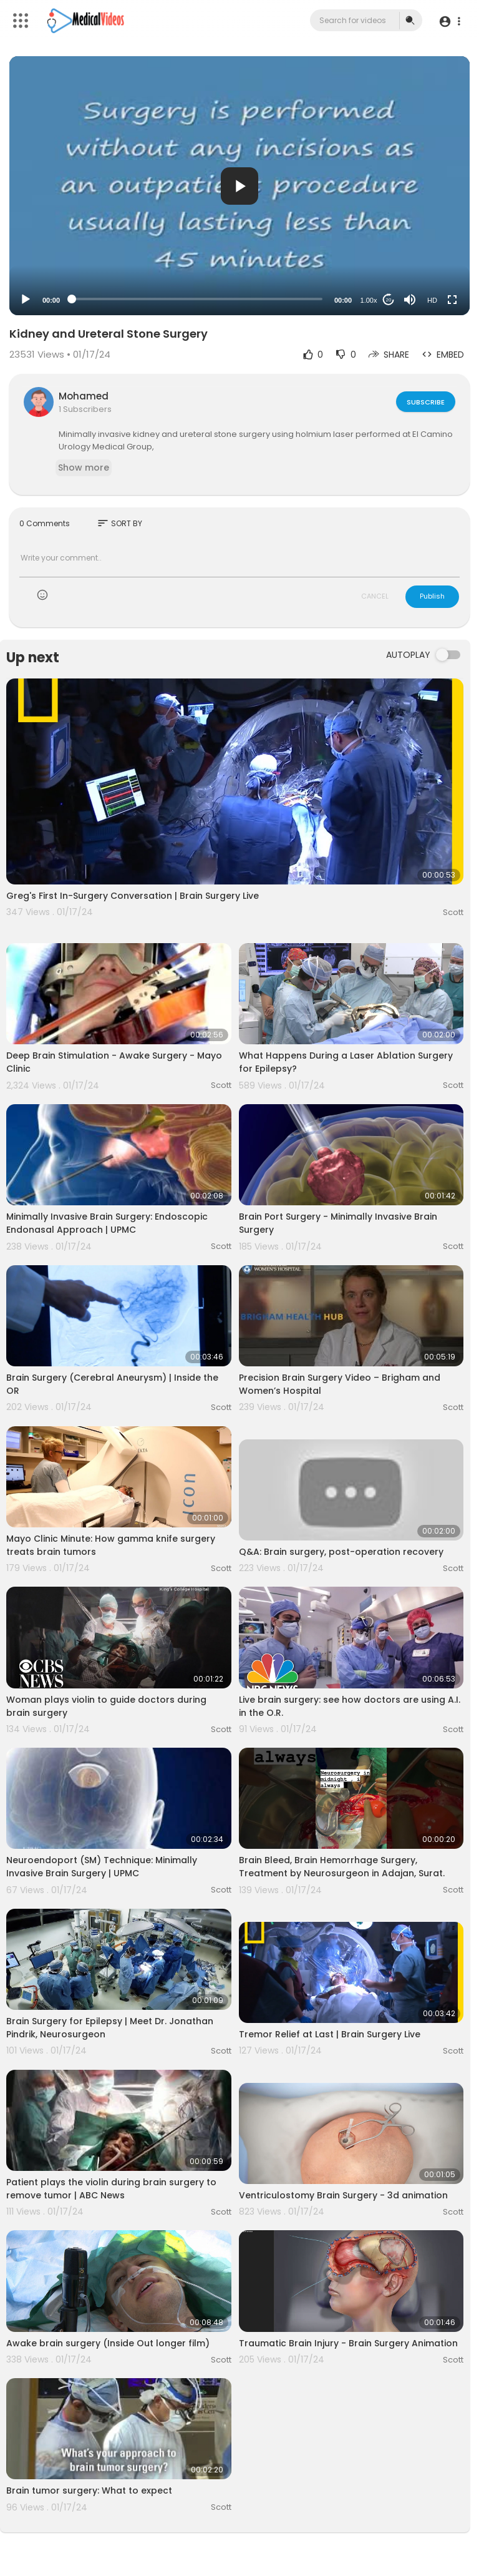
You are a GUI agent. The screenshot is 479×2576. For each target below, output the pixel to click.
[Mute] (410, 299)
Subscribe (425, 401)
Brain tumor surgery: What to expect (89, 2490)
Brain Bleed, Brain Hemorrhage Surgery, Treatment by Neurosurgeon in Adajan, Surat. (342, 1866)
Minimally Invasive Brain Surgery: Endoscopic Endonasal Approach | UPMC (107, 1223)
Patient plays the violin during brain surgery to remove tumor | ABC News (111, 2188)
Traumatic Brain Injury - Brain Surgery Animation (348, 2343)
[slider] (197, 299)
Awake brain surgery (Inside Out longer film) (108, 2343)
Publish (432, 596)
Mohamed (84, 396)
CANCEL (375, 596)
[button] (449, 21)
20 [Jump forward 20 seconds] (389, 300)
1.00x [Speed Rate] (368, 300)
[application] (239, 185)
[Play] (25, 299)
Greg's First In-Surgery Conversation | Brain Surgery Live (132, 895)
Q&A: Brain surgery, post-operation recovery (341, 1551)
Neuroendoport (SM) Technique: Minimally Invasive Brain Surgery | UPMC (101, 1866)
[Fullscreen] (452, 299)
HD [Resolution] (432, 300)
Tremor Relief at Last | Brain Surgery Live (329, 2034)
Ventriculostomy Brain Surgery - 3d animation (343, 2195)
